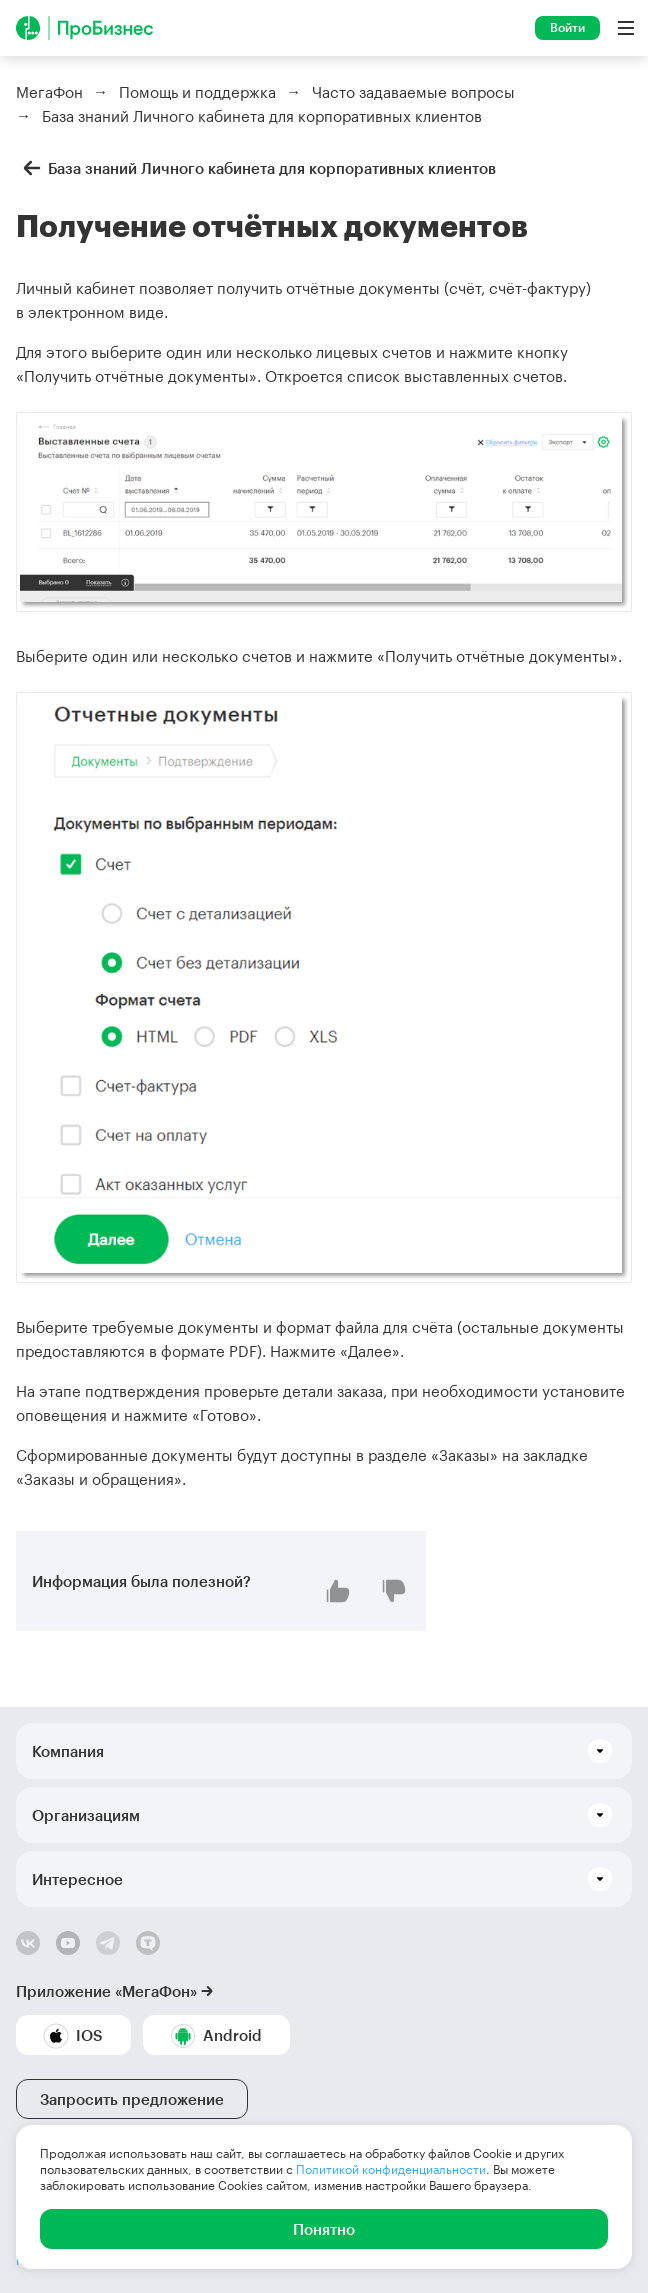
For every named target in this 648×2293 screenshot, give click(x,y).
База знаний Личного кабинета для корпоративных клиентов (256, 168)
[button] (324, 1751)
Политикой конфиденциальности (391, 2169)
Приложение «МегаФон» (106, 1991)
